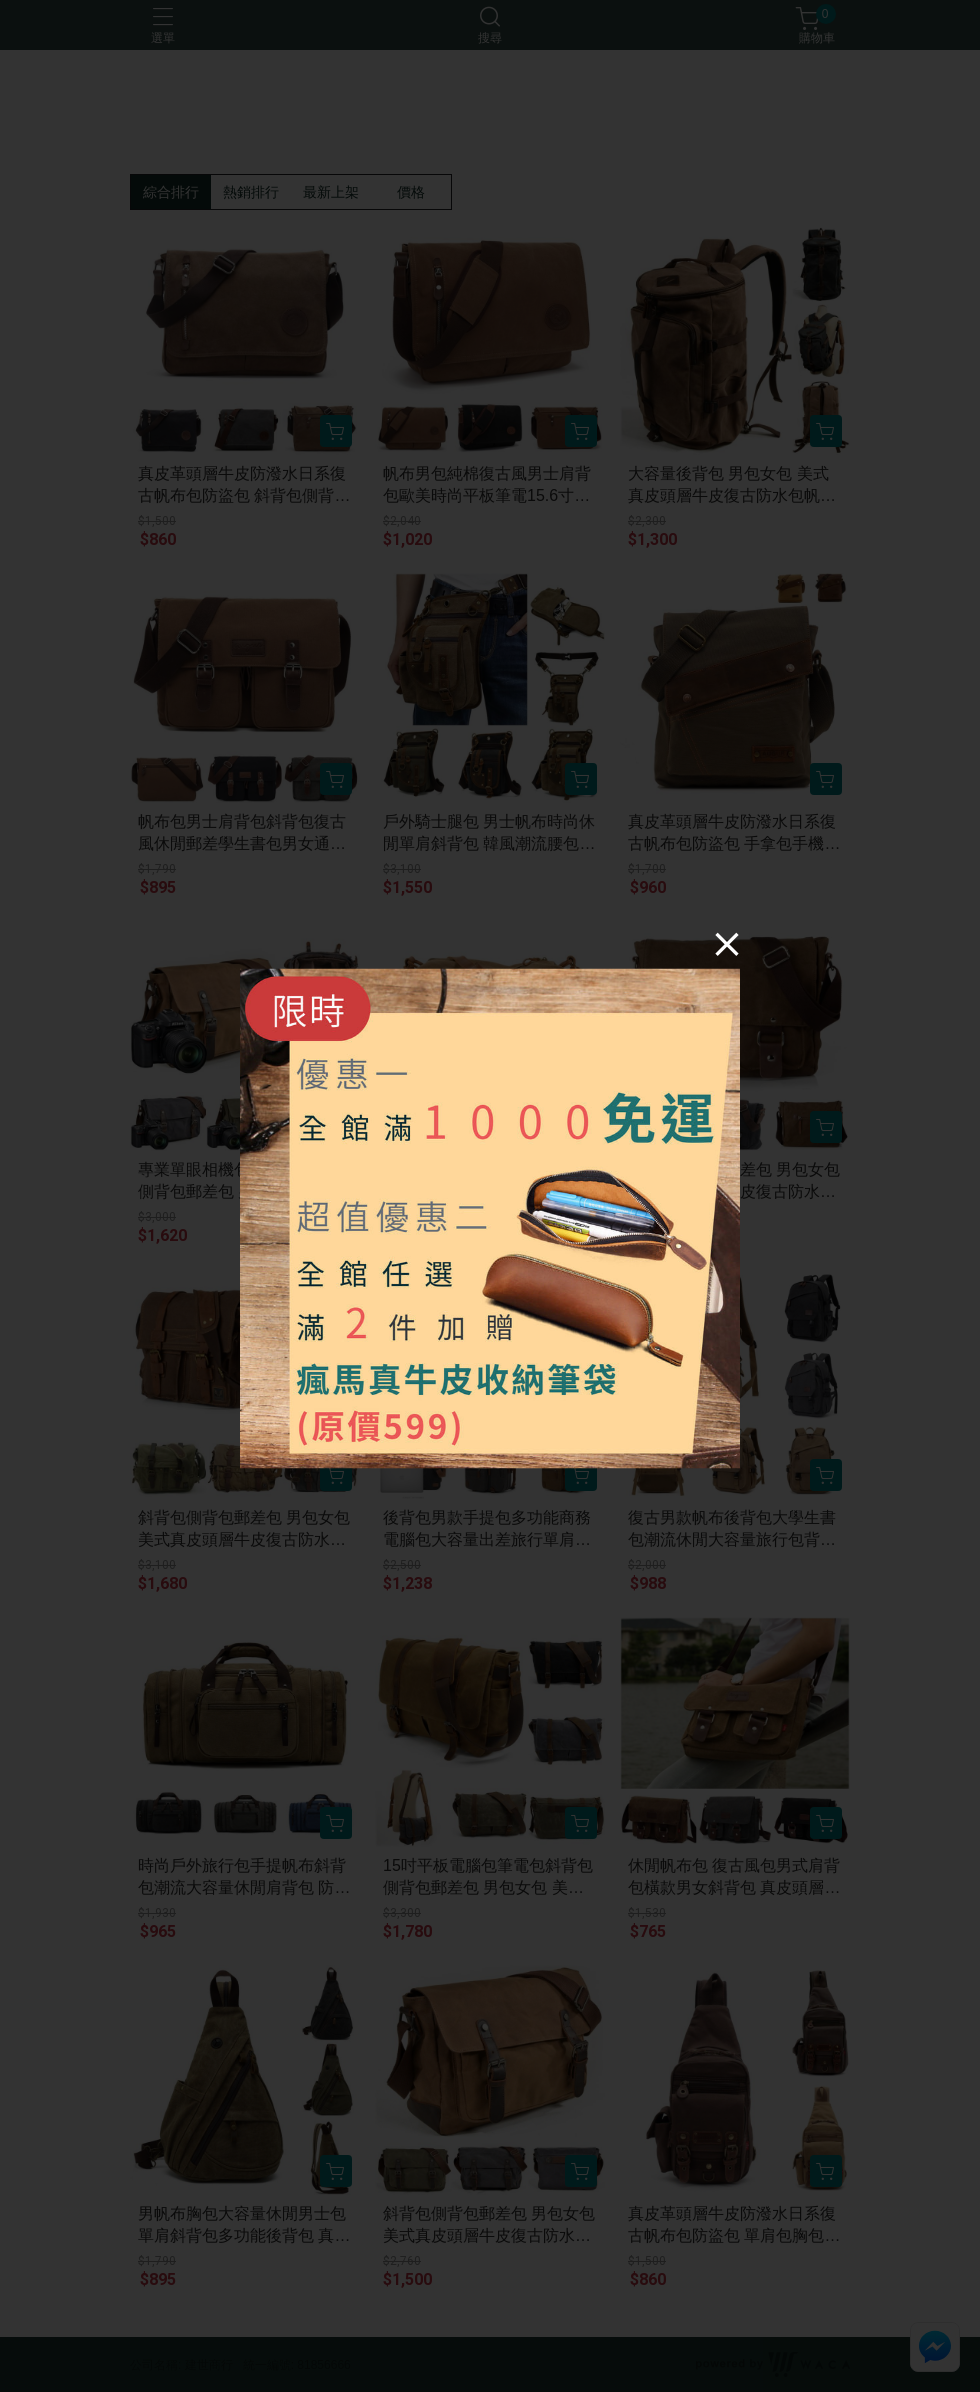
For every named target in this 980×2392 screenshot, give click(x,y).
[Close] (727, 944)
